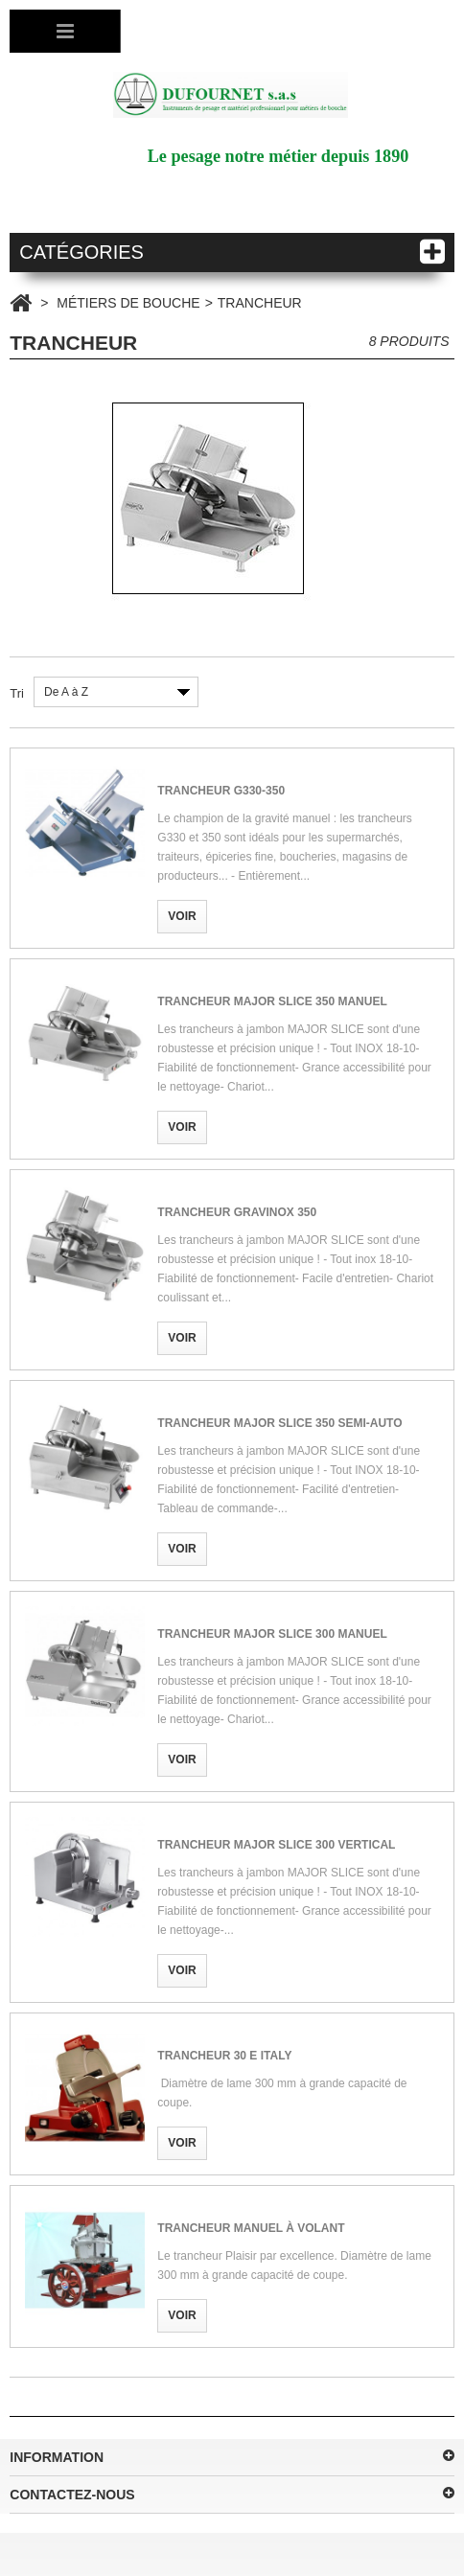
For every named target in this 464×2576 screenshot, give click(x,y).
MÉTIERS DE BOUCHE (128, 302)
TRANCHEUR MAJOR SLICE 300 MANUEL (271, 1634)
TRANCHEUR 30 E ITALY (224, 2055)
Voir (182, 916)
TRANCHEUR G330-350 (221, 790)
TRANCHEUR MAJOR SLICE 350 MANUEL (271, 1001)
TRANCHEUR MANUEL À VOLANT (250, 2228)
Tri (17, 693)
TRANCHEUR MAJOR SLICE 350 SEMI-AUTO (279, 1423)
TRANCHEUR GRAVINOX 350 (236, 1212)
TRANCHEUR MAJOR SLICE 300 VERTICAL (276, 1845)
